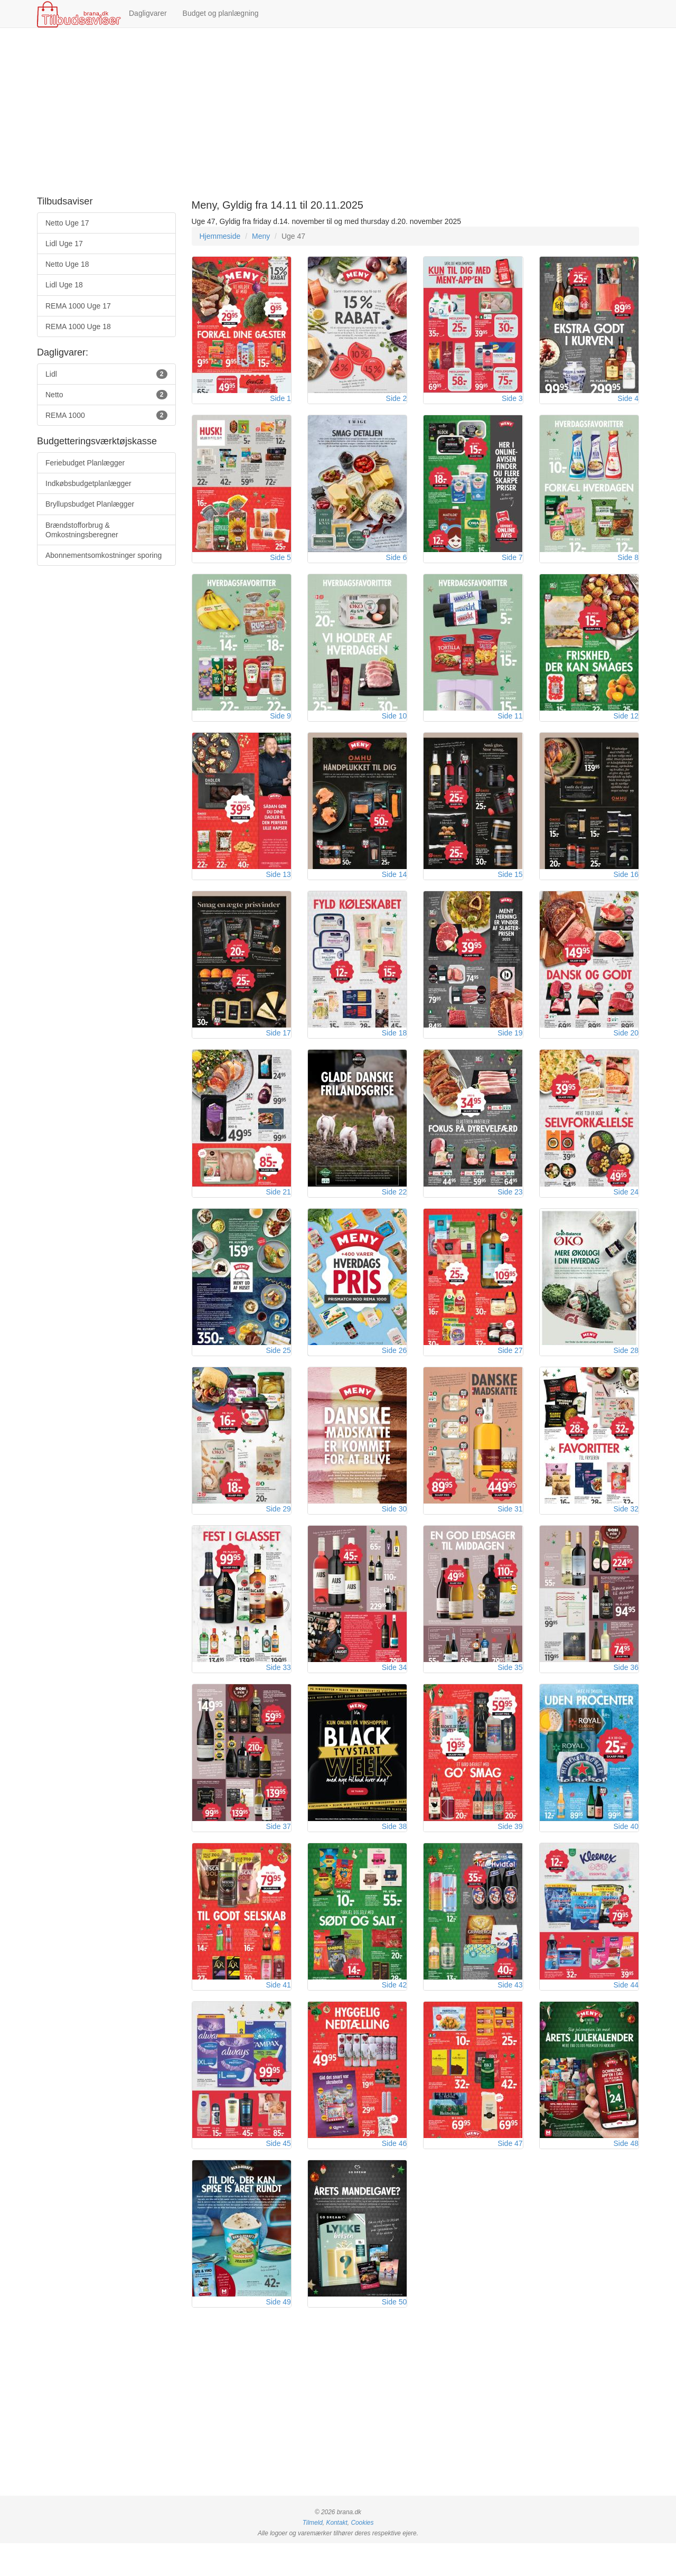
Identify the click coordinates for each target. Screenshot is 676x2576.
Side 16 (626, 884)
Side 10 (394, 723)
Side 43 (509, 2012)
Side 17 (278, 1045)
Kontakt (336, 2555)
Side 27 (509, 1368)
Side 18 (394, 1045)
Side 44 (626, 2012)
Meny (261, 236)
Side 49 (278, 2334)
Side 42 (394, 2012)
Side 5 (280, 562)
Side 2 (396, 401)
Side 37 (278, 1851)
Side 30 (394, 1529)
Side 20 (626, 1045)
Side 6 (396, 562)
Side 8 (628, 562)
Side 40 (626, 1851)
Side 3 (512, 401)
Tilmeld (313, 2555)
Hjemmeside (220, 236)
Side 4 (628, 401)
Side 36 (626, 1690)
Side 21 (278, 1206)
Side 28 (626, 1368)
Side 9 (280, 723)
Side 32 (626, 1529)
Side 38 (394, 1851)
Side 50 (394, 2334)
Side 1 (280, 401)
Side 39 (509, 1851)
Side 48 (626, 2173)
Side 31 (509, 1529)
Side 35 (509, 1690)
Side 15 (509, 884)
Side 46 (394, 2173)
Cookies (362, 2555)
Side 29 (278, 1529)
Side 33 (278, 1690)
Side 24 (626, 1206)
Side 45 (278, 2173)
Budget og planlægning (221, 13)
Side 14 (394, 884)
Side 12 (626, 723)
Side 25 (278, 1368)
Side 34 (394, 1690)
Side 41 (278, 2012)
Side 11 (509, 723)
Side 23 (509, 1206)
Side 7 (512, 562)
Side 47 (509, 2173)
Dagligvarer (148, 13)
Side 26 (394, 1368)
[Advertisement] (338, 112)
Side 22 (394, 1206)
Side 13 (278, 884)
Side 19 (509, 1045)
